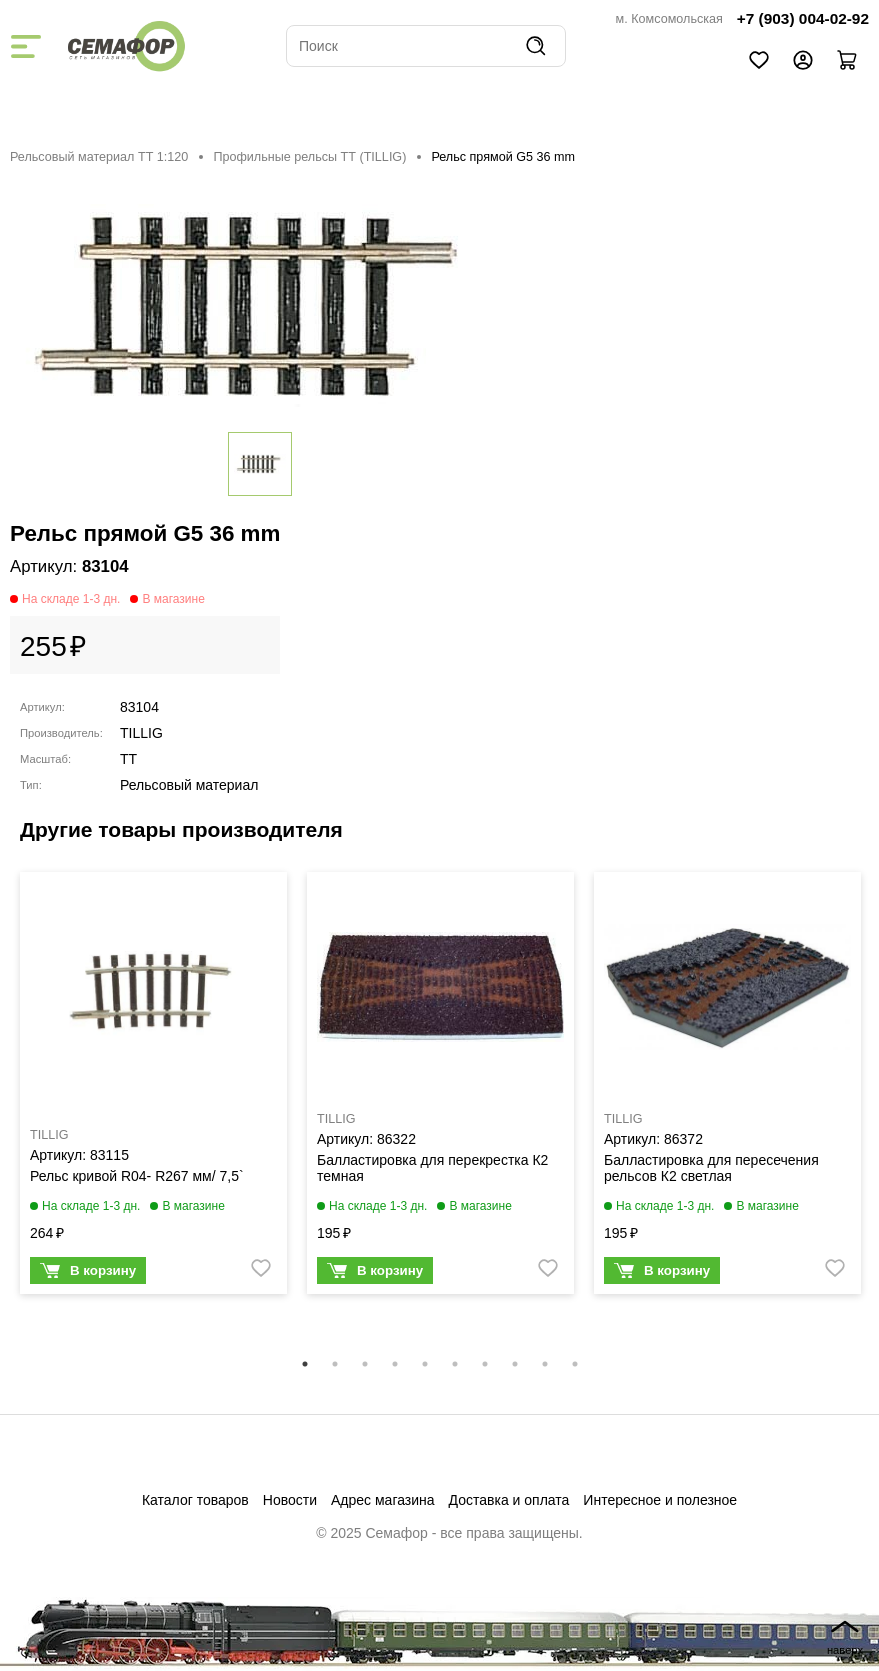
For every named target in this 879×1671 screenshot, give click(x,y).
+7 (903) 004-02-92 (803, 18)
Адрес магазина (383, 1500)
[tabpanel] (153, 1088)
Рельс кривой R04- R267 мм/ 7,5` (137, 1176)
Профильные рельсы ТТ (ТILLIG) (309, 157)
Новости (290, 1500)
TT (128, 759)
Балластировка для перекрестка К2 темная (432, 1168)
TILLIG (141, 733)
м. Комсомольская (669, 19)
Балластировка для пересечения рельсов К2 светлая (711, 1168)
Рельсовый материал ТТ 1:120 (99, 157)
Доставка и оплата (509, 1500)
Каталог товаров (195, 1500)
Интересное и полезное (660, 1500)
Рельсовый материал (189, 785)
